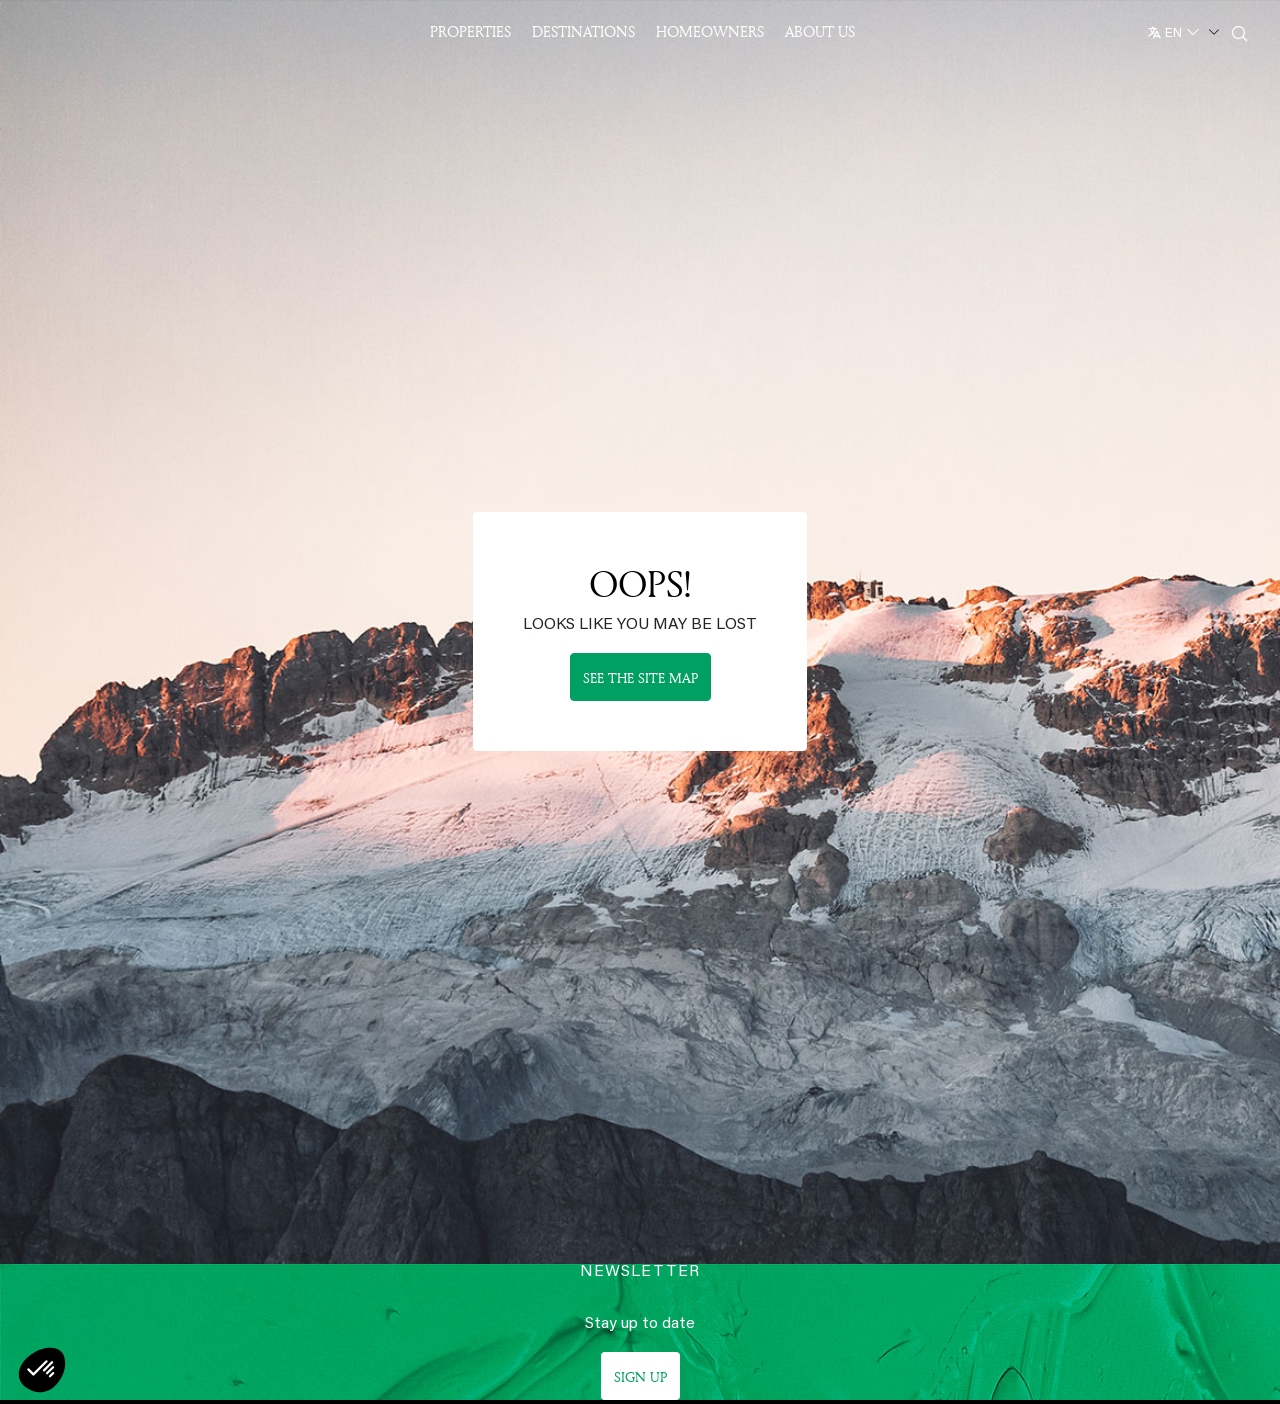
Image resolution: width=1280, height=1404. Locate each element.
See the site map (640, 677)
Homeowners (710, 31)
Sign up (640, 1376)
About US (820, 31)
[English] (1181, 29)
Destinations (583, 31)
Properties (470, 31)
